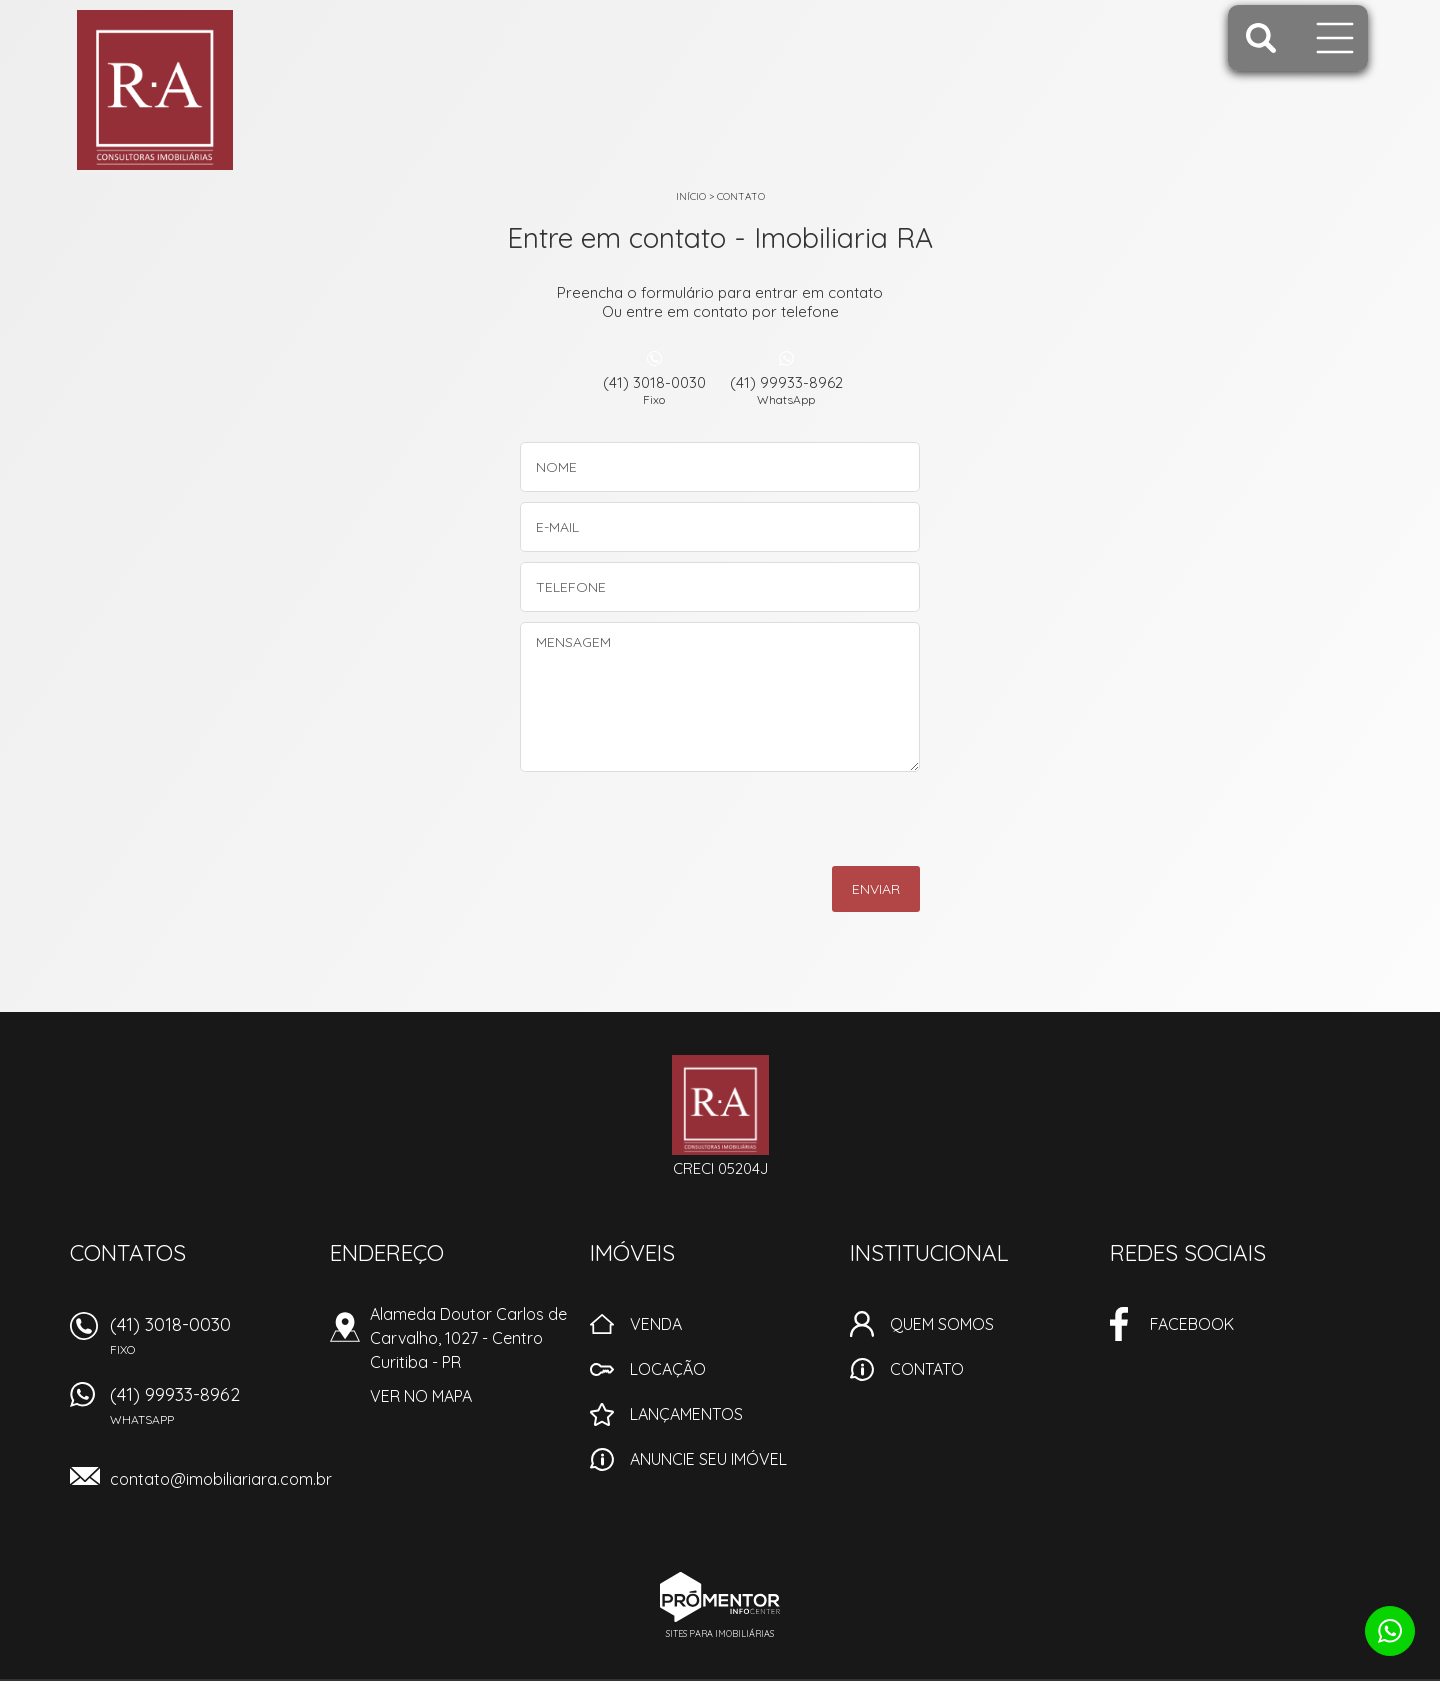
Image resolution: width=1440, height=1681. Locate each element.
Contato (741, 196)
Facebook (1192, 1324)
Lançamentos (686, 1414)
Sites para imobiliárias (720, 1633)
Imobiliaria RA (720, 1105)
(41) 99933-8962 (786, 390)
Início (691, 196)
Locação (668, 1369)
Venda (656, 1324)
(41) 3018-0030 (654, 390)
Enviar (876, 889)
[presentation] (827, 826)
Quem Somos (942, 1324)
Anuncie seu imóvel (708, 1459)
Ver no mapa (421, 1396)
